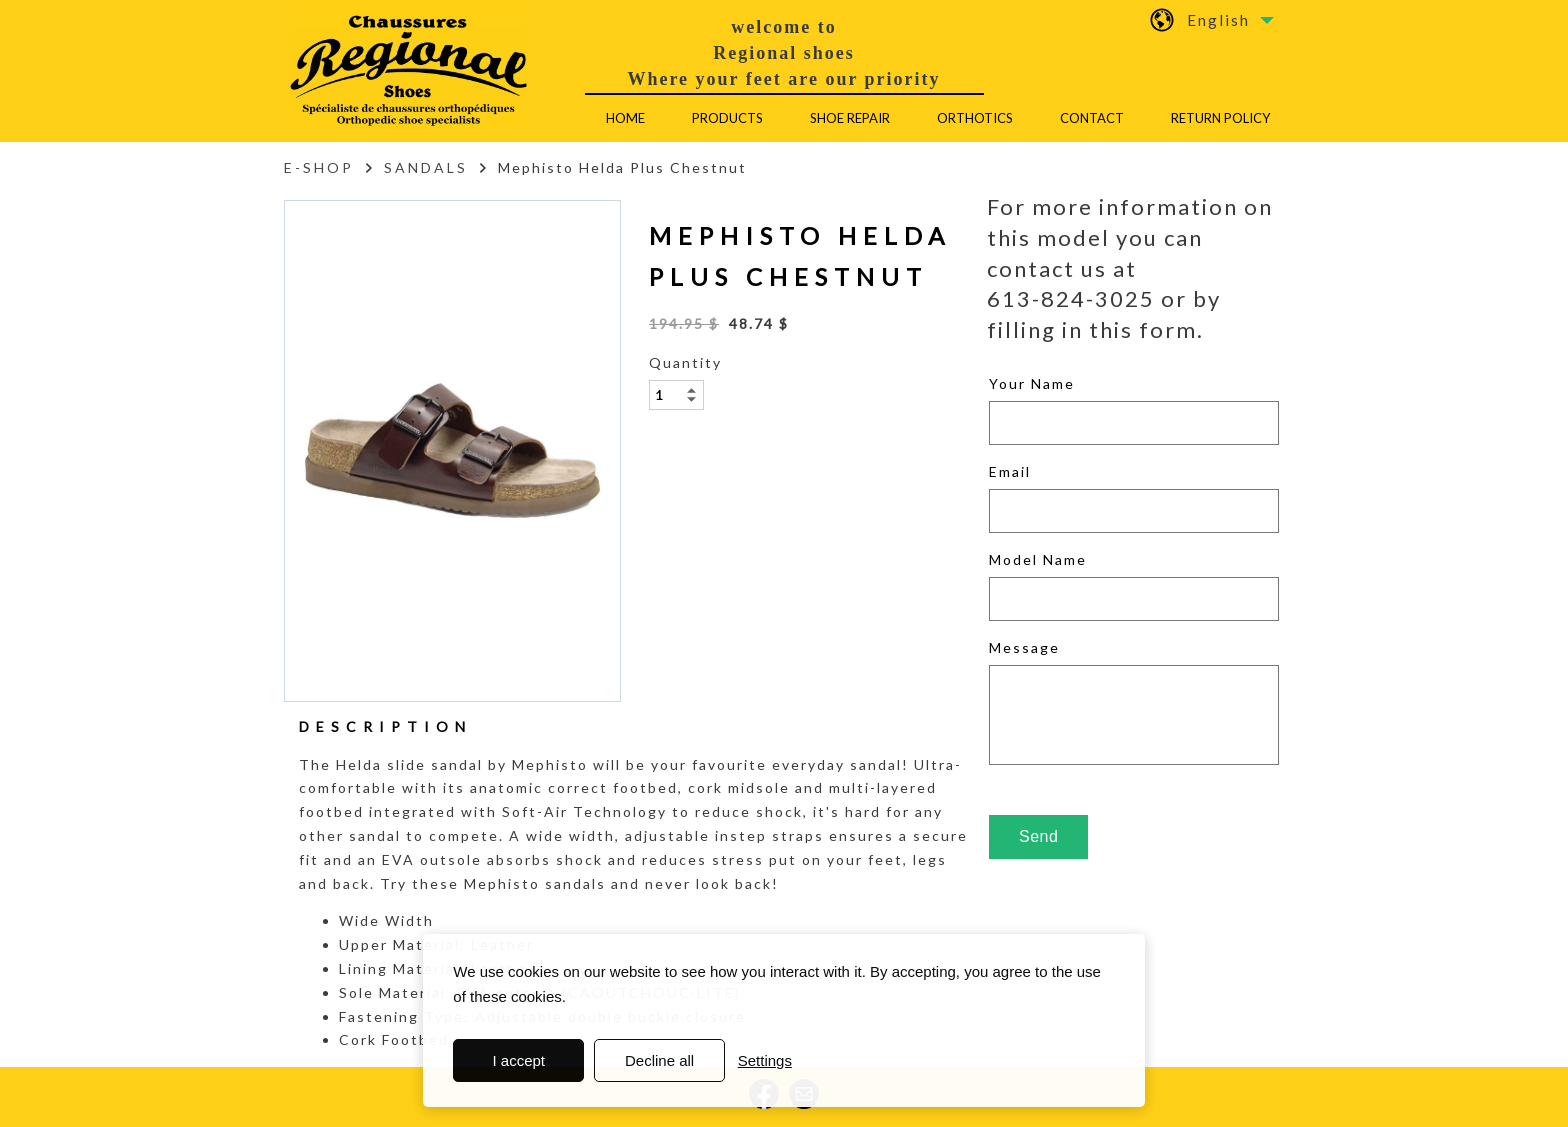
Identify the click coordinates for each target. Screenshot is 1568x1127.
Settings (765, 1060)
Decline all (659, 1060)
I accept (519, 1060)
